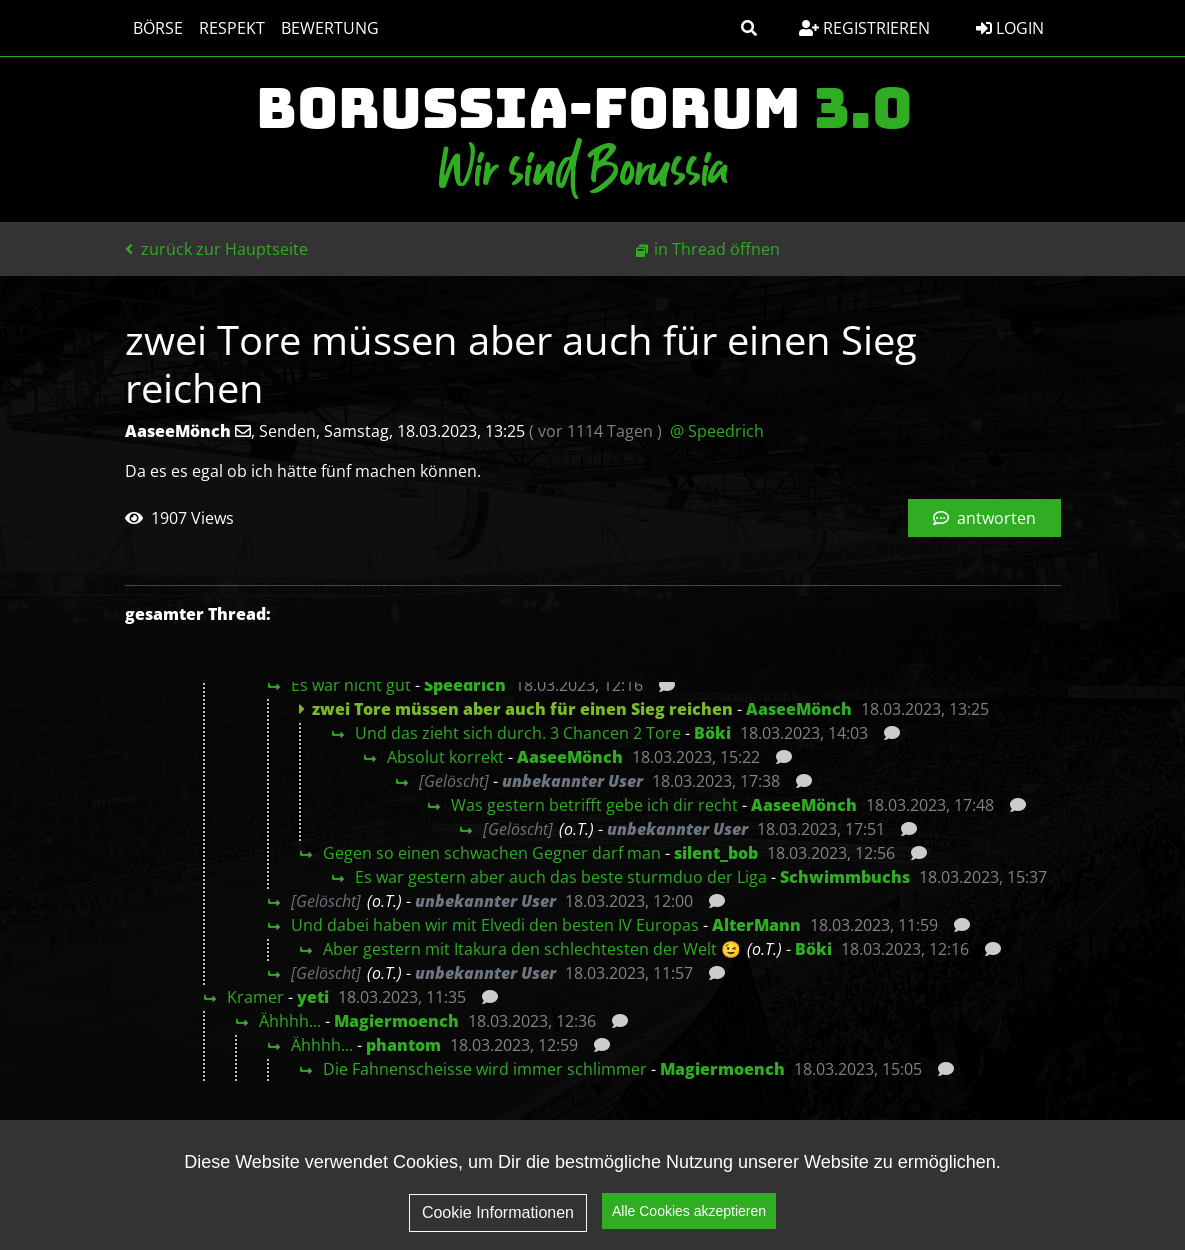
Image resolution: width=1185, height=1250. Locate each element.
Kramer (255, 997)
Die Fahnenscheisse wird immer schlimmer (485, 1069)
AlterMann (756, 925)
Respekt (232, 28)
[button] (749, 28)
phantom (403, 1045)
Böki (712, 733)
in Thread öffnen (717, 249)
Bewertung (330, 28)
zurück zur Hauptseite (216, 249)
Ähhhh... (290, 1021)
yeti (313, 997)
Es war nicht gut (351, 685)
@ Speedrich (717, 431)
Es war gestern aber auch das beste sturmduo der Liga (561, 877)
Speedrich (465, 685)
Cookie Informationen (498, 1212)
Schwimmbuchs (845, 877)
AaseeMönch (799, 709)
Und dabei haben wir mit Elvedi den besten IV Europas (495, 925)
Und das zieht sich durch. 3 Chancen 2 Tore (518, 733)
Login (1010, 28)
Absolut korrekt (445, 757)
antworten (984, 518)
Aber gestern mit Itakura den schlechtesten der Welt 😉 (532, 949)
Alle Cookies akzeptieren (689, 1211)
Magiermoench (396, 1021)
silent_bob (716, 853)
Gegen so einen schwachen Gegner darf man (492, 853)
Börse (158, 28)
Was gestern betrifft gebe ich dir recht (594, 805)
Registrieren (864, 28)
